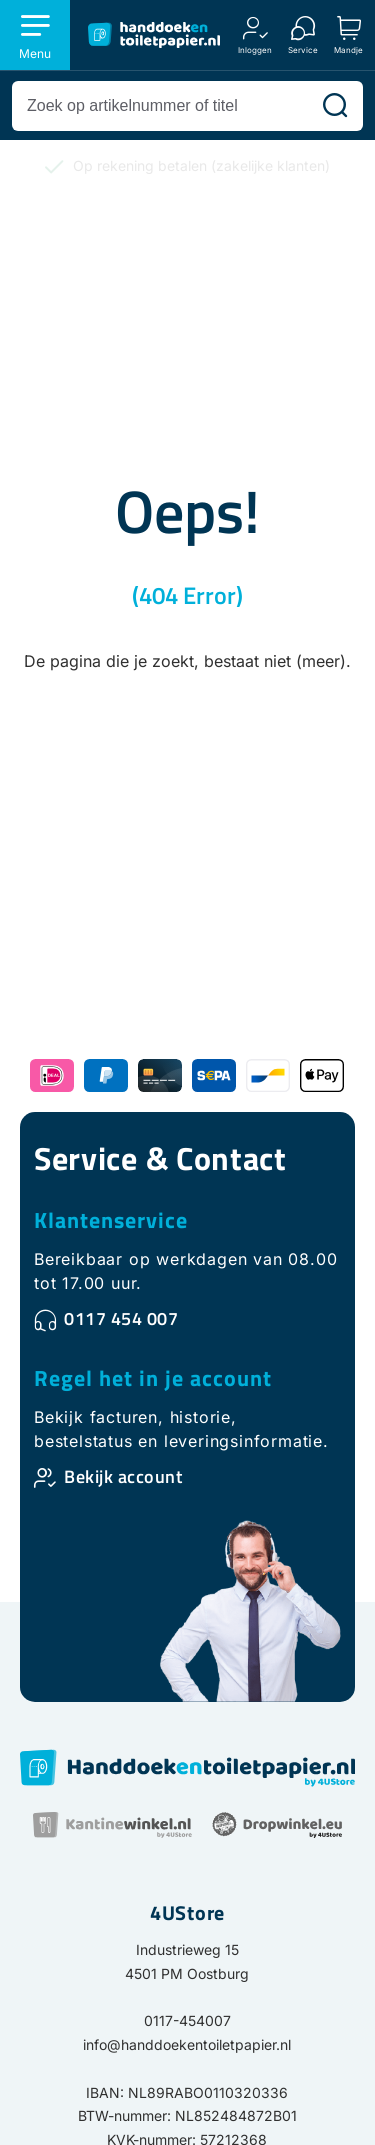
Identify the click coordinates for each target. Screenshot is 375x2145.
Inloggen (255, 49)
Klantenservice (111, 1220)
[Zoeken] (335, 106)
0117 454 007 (121, 1318)
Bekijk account (123, 1476)
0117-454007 (187, 2020)
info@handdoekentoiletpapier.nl (187, 2044)
